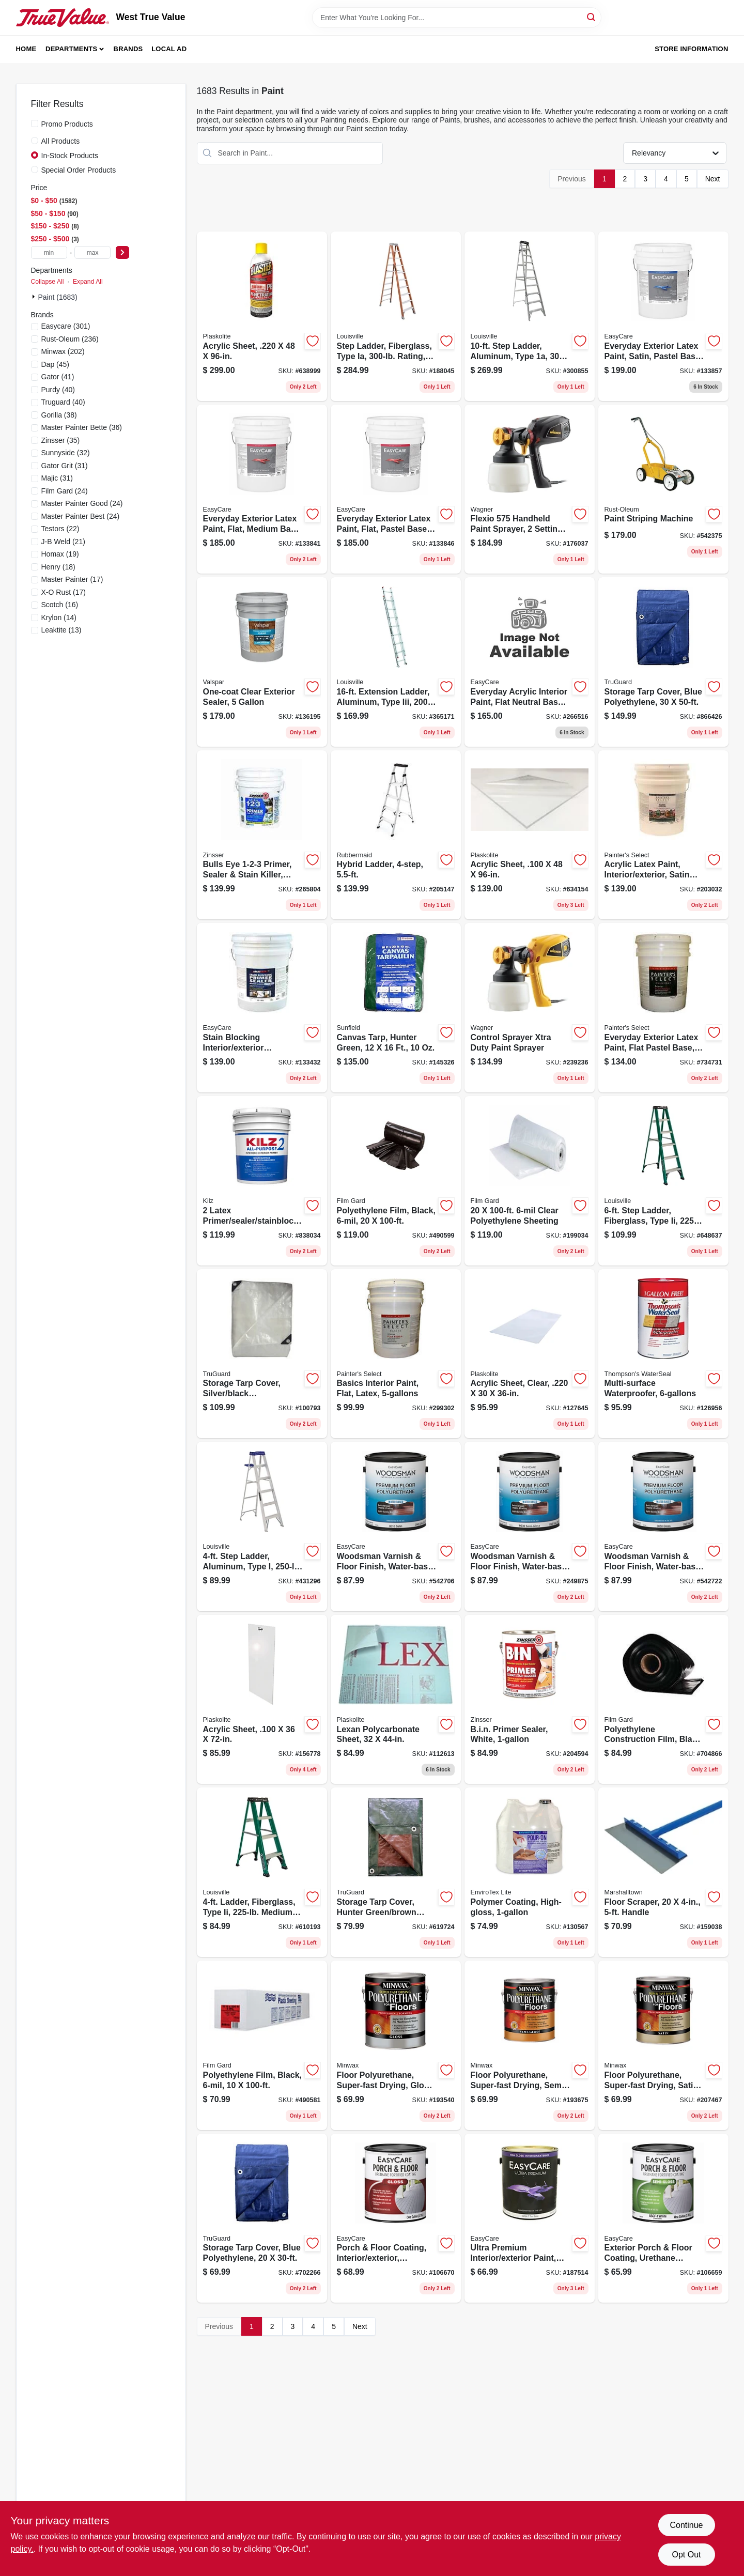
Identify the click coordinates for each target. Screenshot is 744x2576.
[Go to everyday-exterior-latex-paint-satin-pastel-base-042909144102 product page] (663, 316)
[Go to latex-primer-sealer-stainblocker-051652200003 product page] (262, 1181)
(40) (58, 389)
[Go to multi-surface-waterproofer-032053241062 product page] (663, 1354)
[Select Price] (122, 252)
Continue (686, 2525)
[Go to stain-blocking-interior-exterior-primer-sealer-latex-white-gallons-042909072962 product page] (262, 1007)
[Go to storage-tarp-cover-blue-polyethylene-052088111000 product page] (663, 662)
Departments (71, 49)
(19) (60, 554)
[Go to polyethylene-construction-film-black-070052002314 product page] (663, 1699)
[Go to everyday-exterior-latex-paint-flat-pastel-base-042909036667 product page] (663, 1007)
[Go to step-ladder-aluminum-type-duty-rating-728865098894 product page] (262, 1526)
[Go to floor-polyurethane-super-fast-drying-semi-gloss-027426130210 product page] (529, 2045)
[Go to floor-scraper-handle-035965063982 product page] (663, 1872)
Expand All (88, 281)
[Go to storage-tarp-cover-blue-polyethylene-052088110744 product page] (262, 2218)
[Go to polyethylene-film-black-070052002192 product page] (396, 1181)
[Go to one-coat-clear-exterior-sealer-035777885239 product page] (262, 662)
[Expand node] (35, 297)
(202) (63, 351)
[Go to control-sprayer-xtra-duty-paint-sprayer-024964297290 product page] (529, 1007)
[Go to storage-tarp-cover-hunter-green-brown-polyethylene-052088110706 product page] (396, 1872)
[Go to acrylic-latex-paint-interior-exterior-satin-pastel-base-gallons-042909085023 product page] (663, 835)
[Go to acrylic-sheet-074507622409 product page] (529, 835)
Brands (128, 49)
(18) (58, 567)
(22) (60, 529)
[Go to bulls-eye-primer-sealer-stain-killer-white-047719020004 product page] (262, 835)
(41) (57, 377)
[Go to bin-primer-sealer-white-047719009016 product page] (529, 1699)
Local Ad (169, 49)
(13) (61, 630)
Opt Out (686, 2554)
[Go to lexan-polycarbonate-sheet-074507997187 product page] (396, 1699)
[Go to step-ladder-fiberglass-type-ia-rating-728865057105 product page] (396, 316)
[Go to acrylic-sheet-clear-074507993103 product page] (529, 1354)
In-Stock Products (70, 155)
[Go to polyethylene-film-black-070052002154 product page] (262, 2045)
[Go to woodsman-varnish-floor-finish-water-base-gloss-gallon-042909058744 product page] (663, 1526)
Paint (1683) (58, 297)
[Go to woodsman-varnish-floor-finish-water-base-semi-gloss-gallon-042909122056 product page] (529, 1526)
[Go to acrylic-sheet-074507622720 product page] (262, 1699)
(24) (64, 491)
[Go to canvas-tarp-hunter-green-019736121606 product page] (396, 1007)
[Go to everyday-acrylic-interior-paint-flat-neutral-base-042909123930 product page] (529, 662)
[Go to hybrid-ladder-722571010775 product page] (396, 835)
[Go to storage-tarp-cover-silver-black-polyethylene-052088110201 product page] (262, 1354)
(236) (70, 339)
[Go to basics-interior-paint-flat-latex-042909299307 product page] (396, 1354)
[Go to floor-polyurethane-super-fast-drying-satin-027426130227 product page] (663, 2045)
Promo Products (67, 124)
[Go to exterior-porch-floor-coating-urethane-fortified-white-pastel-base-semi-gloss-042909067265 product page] (663, 2218)
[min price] (49, 252)
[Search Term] (456, 17)
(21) (63, 541)
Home (26, 49)
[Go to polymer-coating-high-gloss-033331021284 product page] (529, 1872)
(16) (60, 604)
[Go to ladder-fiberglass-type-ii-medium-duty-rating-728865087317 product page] (262, 1872)
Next (712, 179)
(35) (60, 440)
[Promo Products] (34, 123)
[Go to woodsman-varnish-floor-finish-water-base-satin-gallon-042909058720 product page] (396, 1526)
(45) (55, 364)
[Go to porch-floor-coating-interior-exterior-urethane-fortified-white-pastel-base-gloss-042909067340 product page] (396, 2218)
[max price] (92, 252)
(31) (64, 465)
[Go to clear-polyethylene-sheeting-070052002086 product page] (529, 1181)
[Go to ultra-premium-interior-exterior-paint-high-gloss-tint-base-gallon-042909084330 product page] (529, 2218)
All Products (60, 141)
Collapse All (47, 281)
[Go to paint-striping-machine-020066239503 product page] (663, 489)
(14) (59, 617)
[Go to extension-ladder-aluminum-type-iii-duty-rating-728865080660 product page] (396, 662)
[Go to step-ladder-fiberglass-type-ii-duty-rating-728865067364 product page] (663, 1181)
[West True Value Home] (62, 17)
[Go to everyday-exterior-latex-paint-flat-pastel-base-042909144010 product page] (396, 489)
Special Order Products (78, 170)
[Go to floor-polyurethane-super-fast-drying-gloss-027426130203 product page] (396, 2045)
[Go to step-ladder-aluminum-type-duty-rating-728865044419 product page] (529, 316)
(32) (65, 453)
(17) (72, 579)
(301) (65, 326)
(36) (81, 427)
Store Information (691, 49)
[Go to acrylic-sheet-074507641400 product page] (262, 316)
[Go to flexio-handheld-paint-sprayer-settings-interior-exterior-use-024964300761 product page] (529, 489)
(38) (59, 415)
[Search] (591, 16)
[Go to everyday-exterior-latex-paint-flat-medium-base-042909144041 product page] (262, 489)
